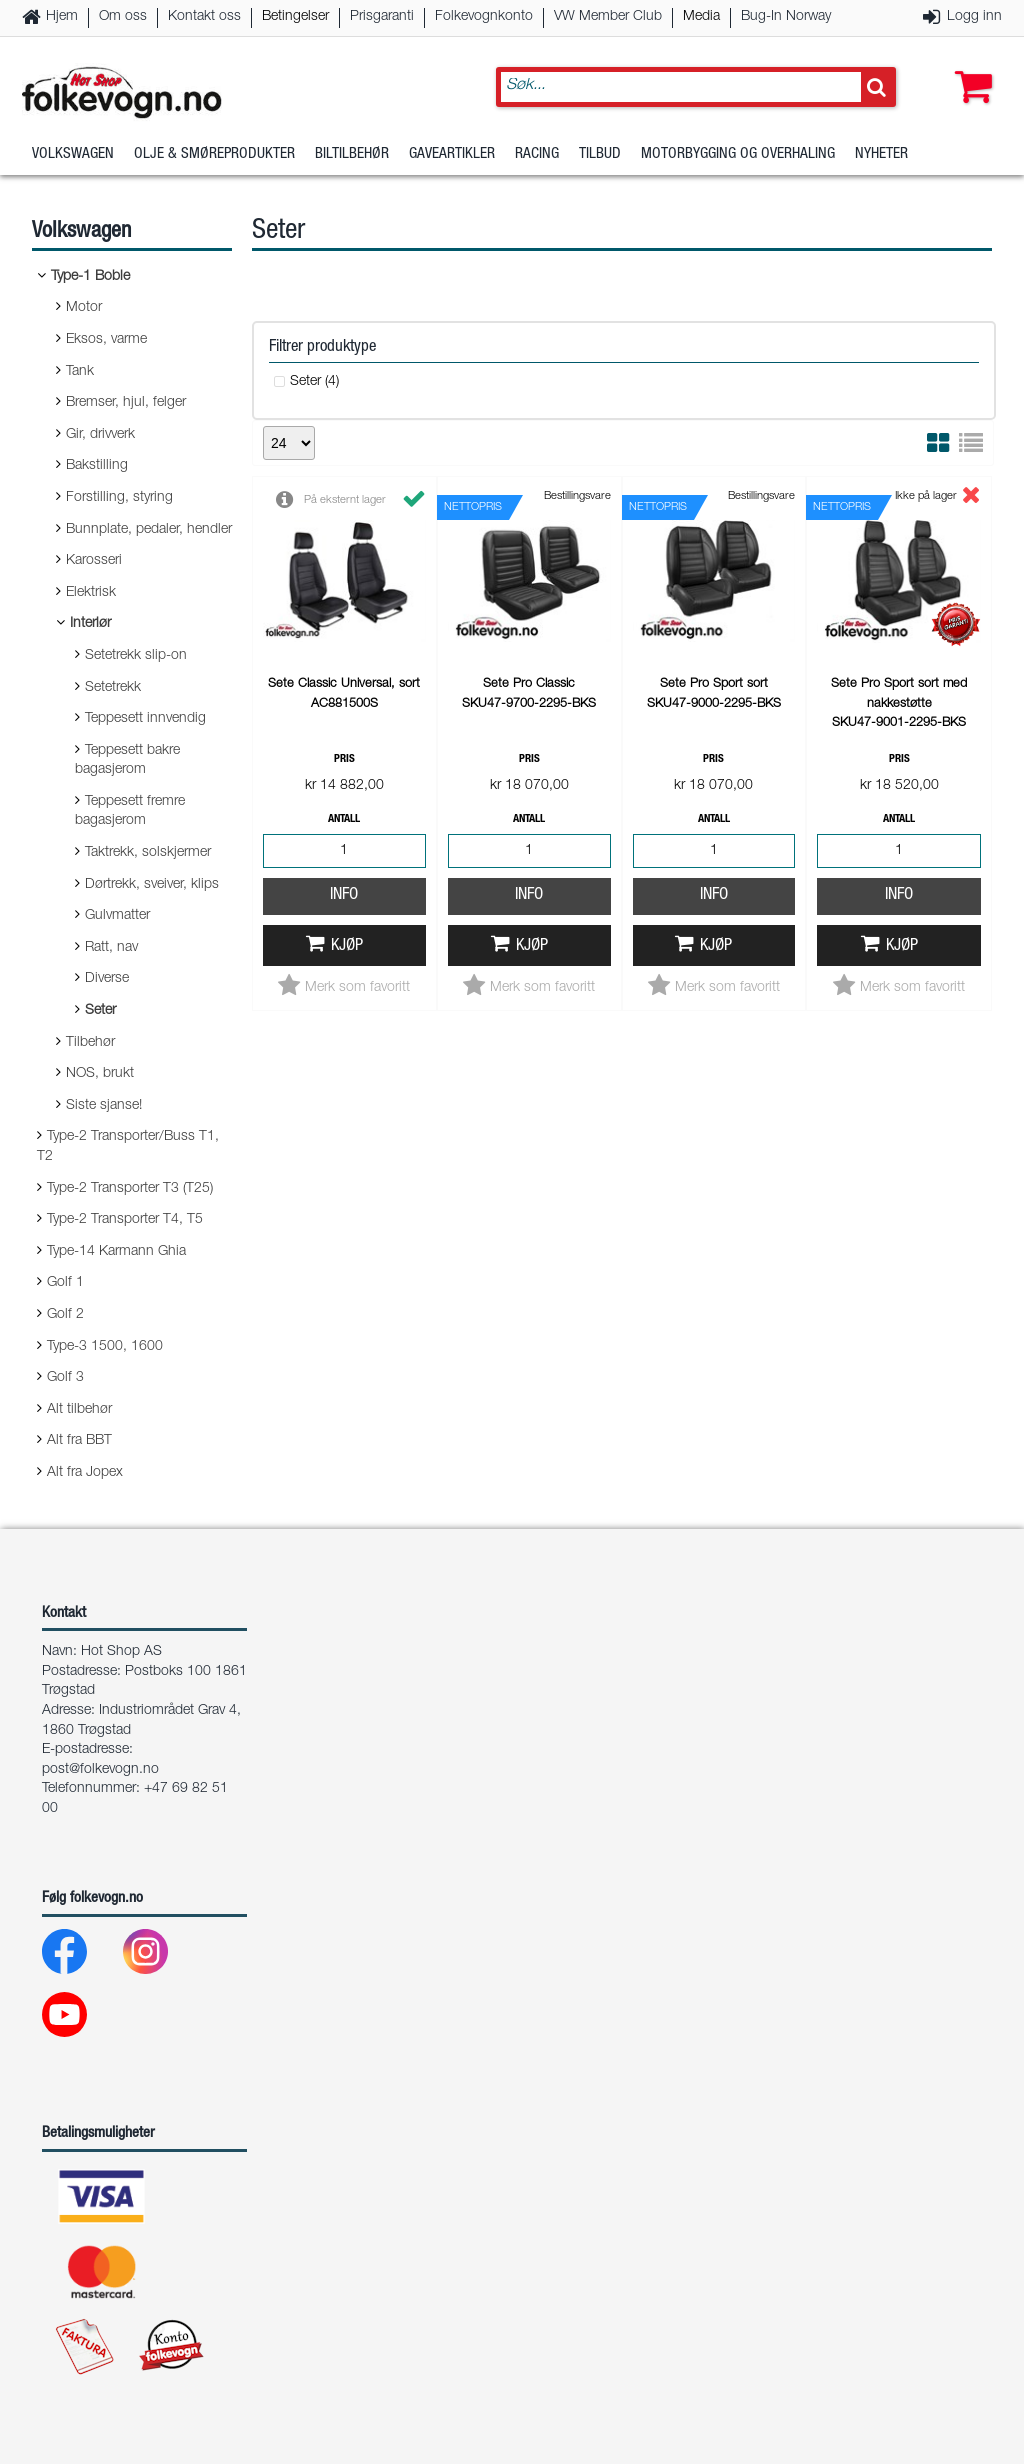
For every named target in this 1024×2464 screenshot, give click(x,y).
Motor (84, 308)
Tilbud (600, 154)
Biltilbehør (352, 154)
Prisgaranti (382, 17)
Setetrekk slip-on (136, 656)
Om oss (123, 17)
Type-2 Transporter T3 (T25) (130, 1189)
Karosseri (94, 561)
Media (701, 17)
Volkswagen (73, 154)
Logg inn (974, 17)
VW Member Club (608, 17)
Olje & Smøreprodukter (214, 154)
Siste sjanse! (104, 1106)
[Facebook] (80, 1956)
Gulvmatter (117, 916)
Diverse (107, 979)
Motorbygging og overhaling (738, 154)
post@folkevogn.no (100, 1770)
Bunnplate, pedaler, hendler (149, 530)
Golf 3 (65, 1378)
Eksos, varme (106, 340)
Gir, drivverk (100, 435)
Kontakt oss (204, 17)
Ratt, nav (111, 948)
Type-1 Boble (90, 277)
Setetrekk (113, 688)
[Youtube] (80, 2019)
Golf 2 (65, 1315)
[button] (969, 67)
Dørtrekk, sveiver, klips (152, 885)
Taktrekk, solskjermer (148, 853)
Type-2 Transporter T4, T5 (125, 1220)
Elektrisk (91, 593)
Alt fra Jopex (85, 1473)
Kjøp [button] (347, 946)
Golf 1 (65, 1283)
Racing (537, 154)
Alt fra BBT (79, 1441)
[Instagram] (161, 1956)
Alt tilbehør (79, 1410)
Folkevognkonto (484, 17)
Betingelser (295, 17)
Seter (100, 1011)
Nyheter (881, 154)
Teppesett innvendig (145, 719)
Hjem (62, 17)
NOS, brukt (100, 1074)
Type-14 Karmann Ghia (116, 1252)
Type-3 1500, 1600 (105, 1347)
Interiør (90, 624)
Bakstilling (97, 466)
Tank (80, 372)
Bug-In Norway (786, 17)
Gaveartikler (452, 154)
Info (344, 895)
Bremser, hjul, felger (126, 403)
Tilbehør (90, 1043)
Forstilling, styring (119, 498)
